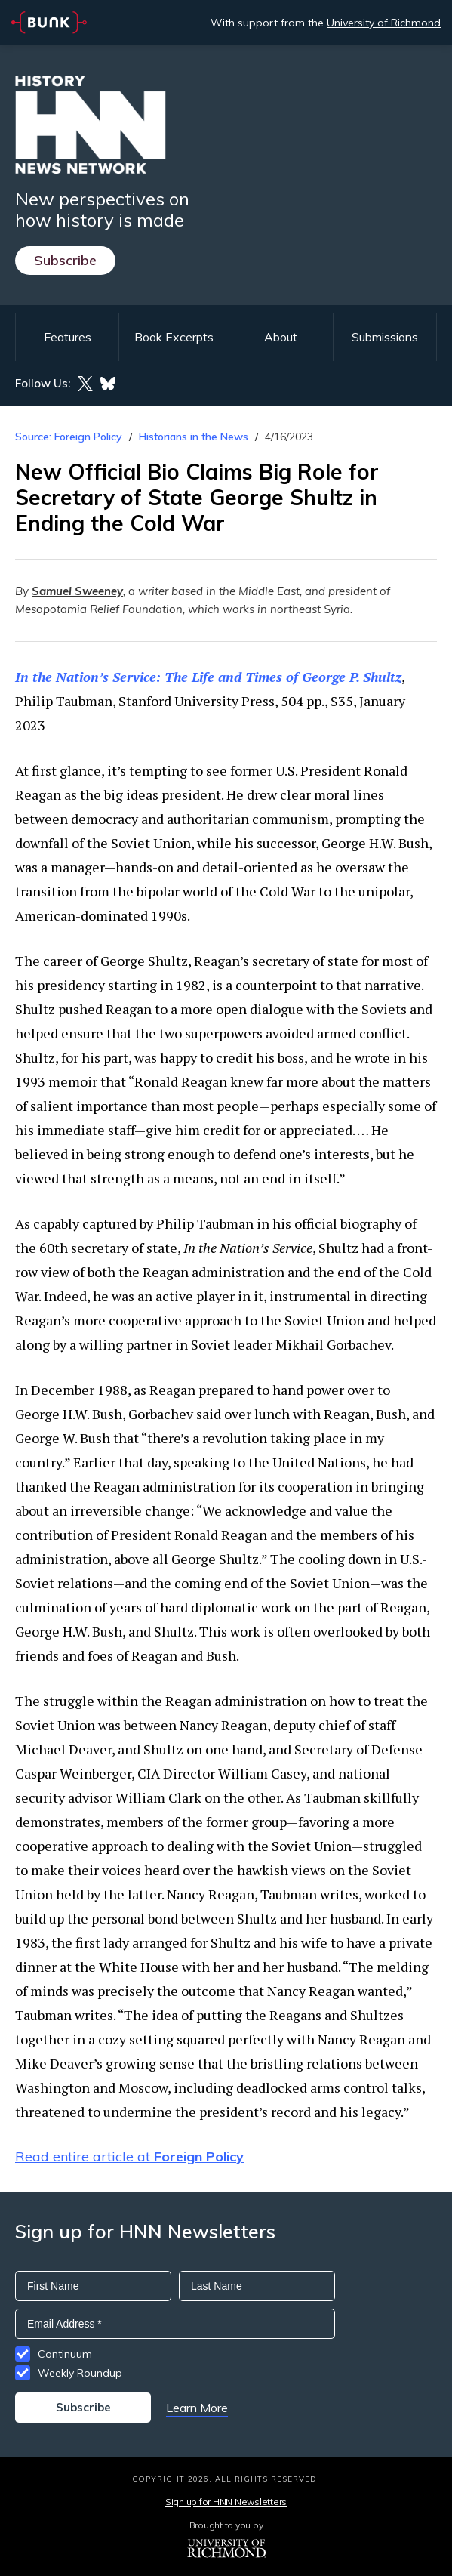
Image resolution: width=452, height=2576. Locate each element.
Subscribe (65, 260)
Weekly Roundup (80, 2373)
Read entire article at (129, 2156)
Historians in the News (193, 436)
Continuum (65, 2354)
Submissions (385, 336)
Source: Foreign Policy (68, 436)
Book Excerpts (174, 336)
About (280, 336)
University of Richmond (384, 22)
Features (67, 336)
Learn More (197, 2407)
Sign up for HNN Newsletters (226, 2501)
